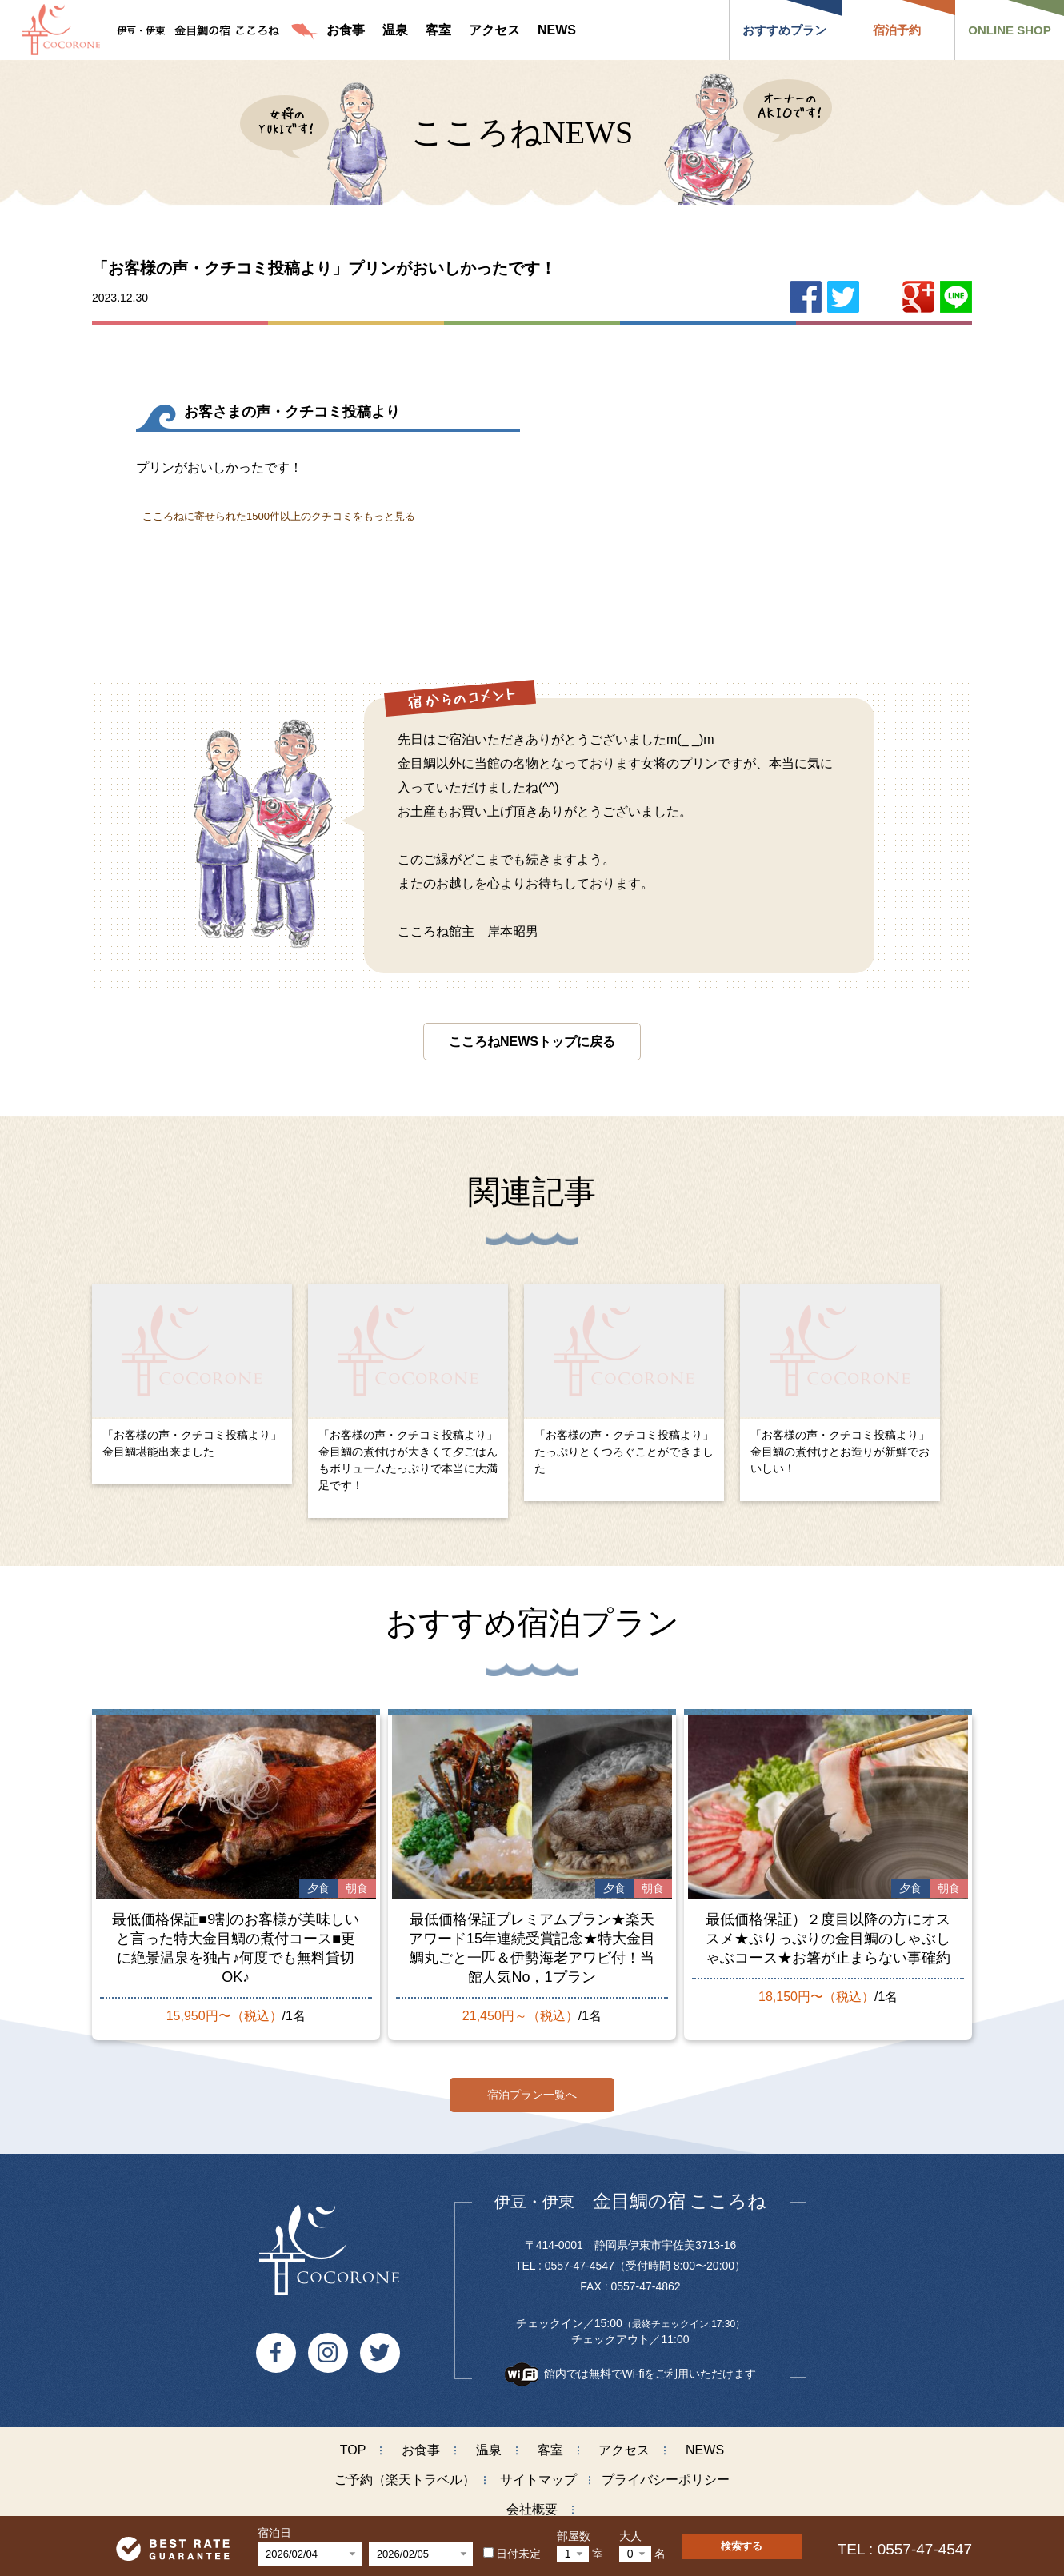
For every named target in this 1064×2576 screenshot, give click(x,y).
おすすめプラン (784, 30)
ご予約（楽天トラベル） (404, 2472)
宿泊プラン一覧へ (532, 2087)
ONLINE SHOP (1009, 30)
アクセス (624, 2443)
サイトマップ (538, 2472)
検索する (741, 2546)
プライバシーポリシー (666, 2472)
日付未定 (512, 2553)
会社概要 (532, 2502)
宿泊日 (274, 2532)
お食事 (421, 2443)
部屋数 (573, 2536)
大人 (630, 2536)
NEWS (705, 2443)
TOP (353, 2443)
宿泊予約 (897, 30)
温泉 (489, 2443)
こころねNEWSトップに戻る (532, 1041)
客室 (550, 2443)
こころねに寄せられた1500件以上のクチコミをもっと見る (278, 516)
